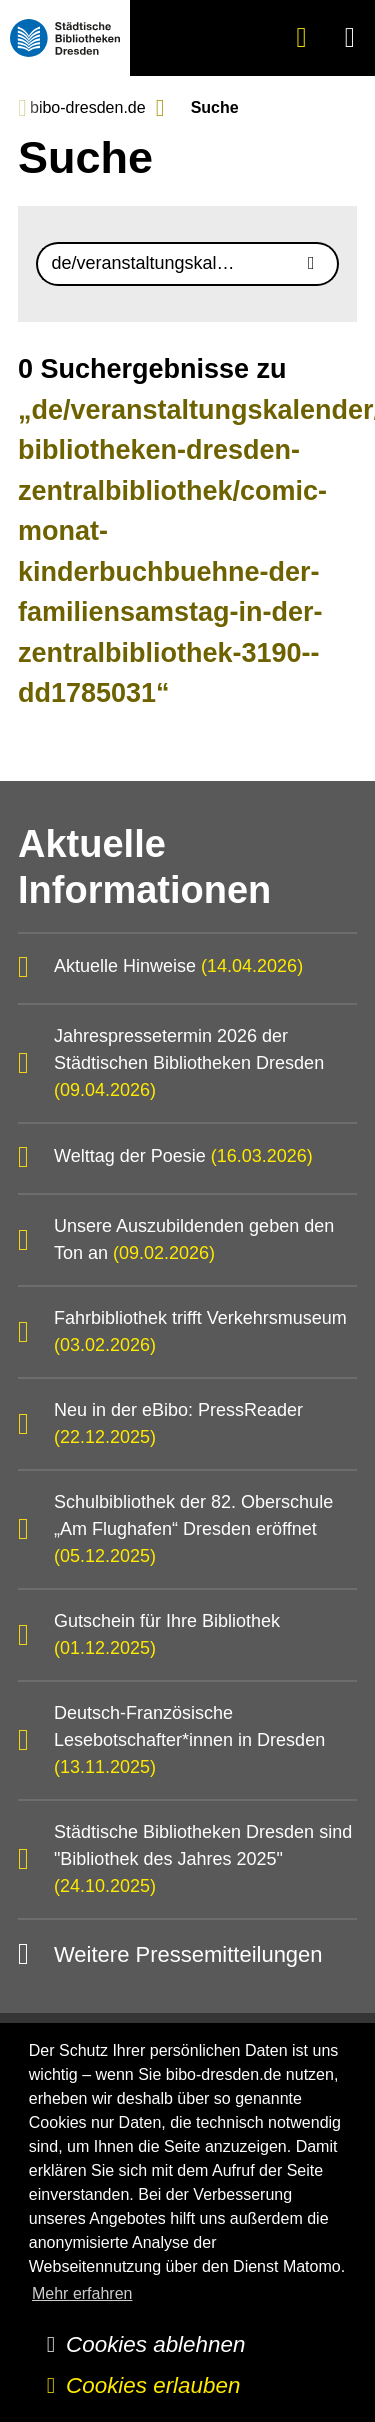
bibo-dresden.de (88, 107)
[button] (350, 37)
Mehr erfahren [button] (82, 2293)
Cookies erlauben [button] (153, 2385)
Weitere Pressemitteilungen (188, 1954)
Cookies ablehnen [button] (155, 2344)
